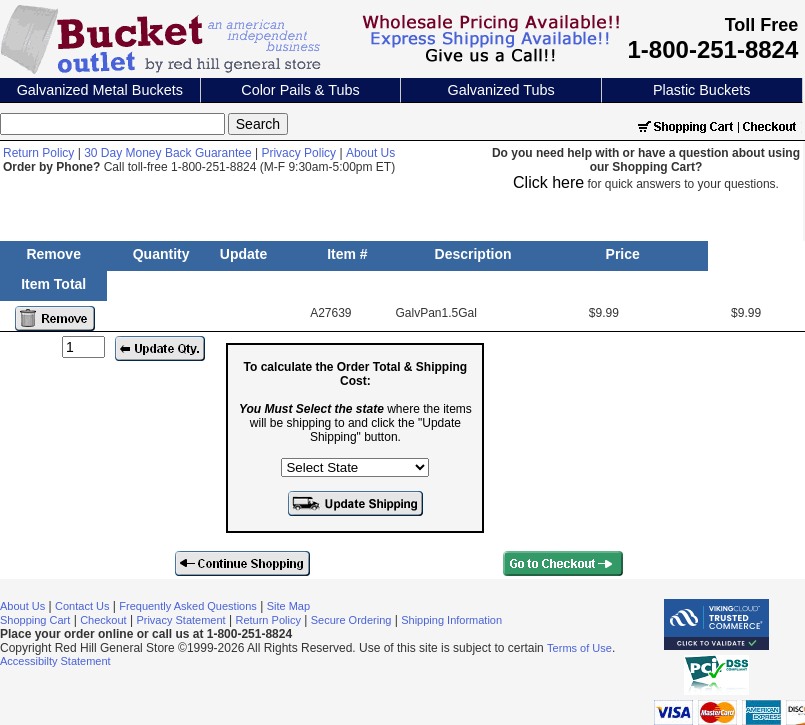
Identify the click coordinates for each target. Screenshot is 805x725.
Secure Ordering (351, 620)
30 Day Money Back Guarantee (167, 153)
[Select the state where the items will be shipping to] (355, 467)
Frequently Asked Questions (188, 606)
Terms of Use (579, 648)
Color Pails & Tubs (300, 90)
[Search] (112, 124)
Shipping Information (451, 620)
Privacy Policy (298, 153)
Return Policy (38, 153)
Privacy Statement (180, 620)
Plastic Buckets (702, 90)
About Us (370, 153)
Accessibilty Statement (55, 661)
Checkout (103, 620)
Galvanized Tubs (500, 90)
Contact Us (82, 606)
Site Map (288, 606)
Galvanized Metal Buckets (100, 90)
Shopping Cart (35, 620)
